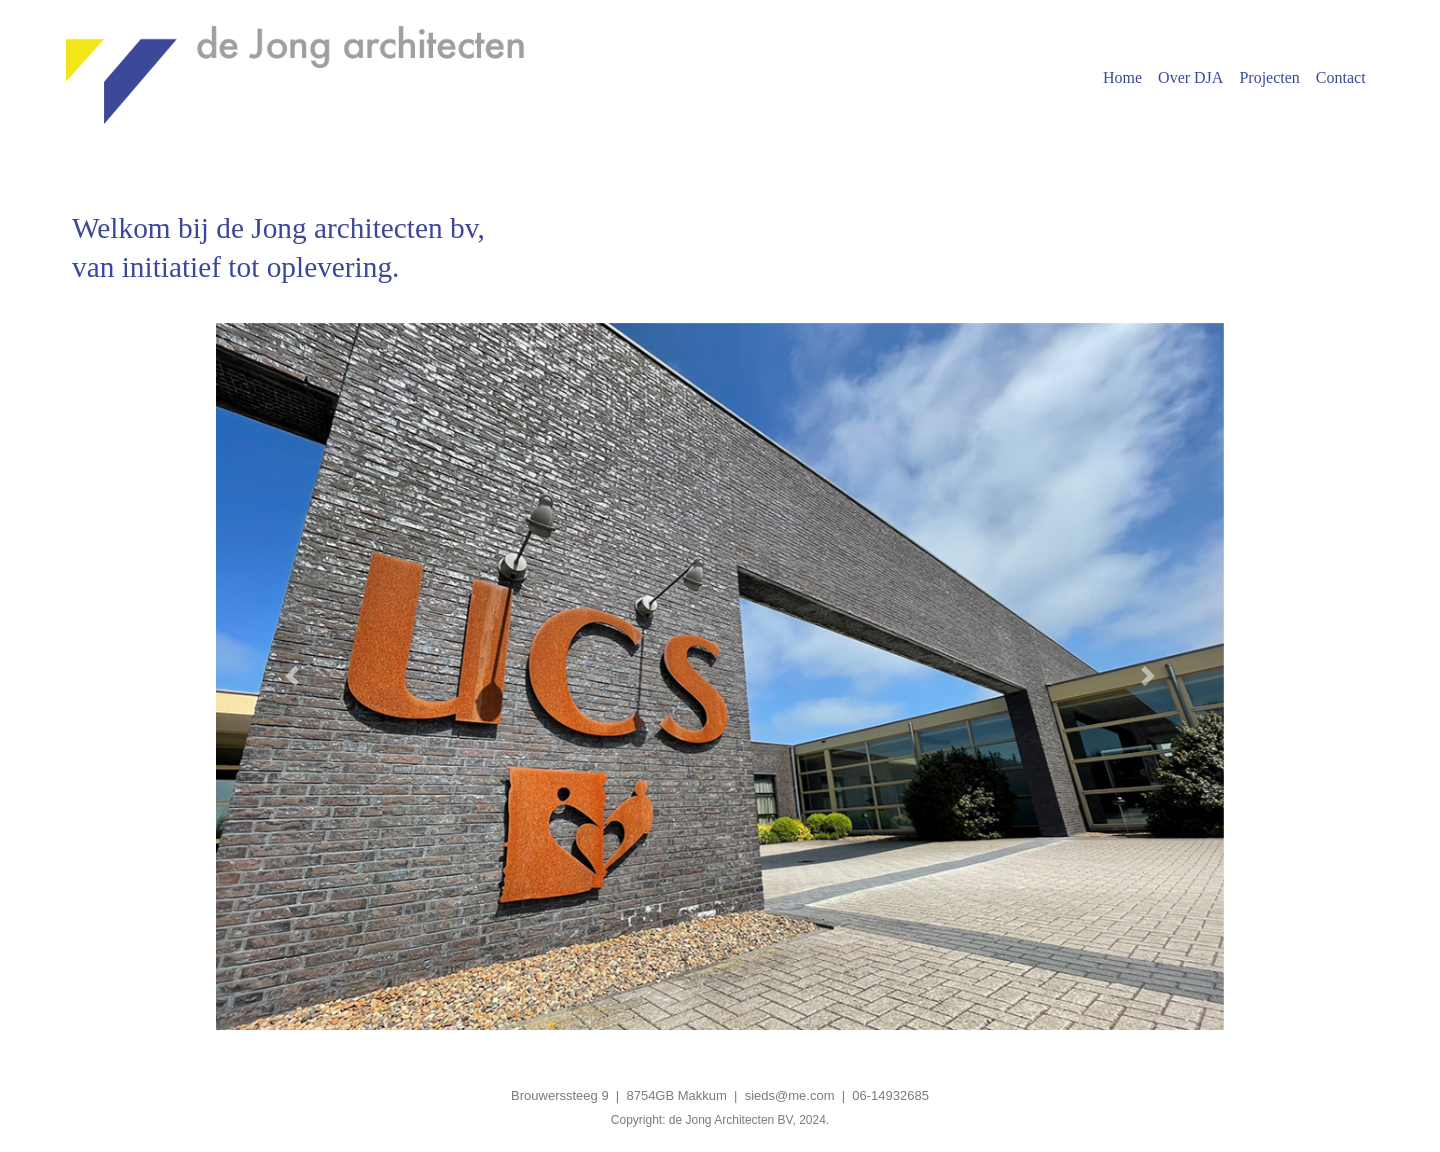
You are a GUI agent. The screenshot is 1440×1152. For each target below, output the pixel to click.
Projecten (1269, 77)
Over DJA (1190, 77)
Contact (1341, 77)
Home (1122, 77)
